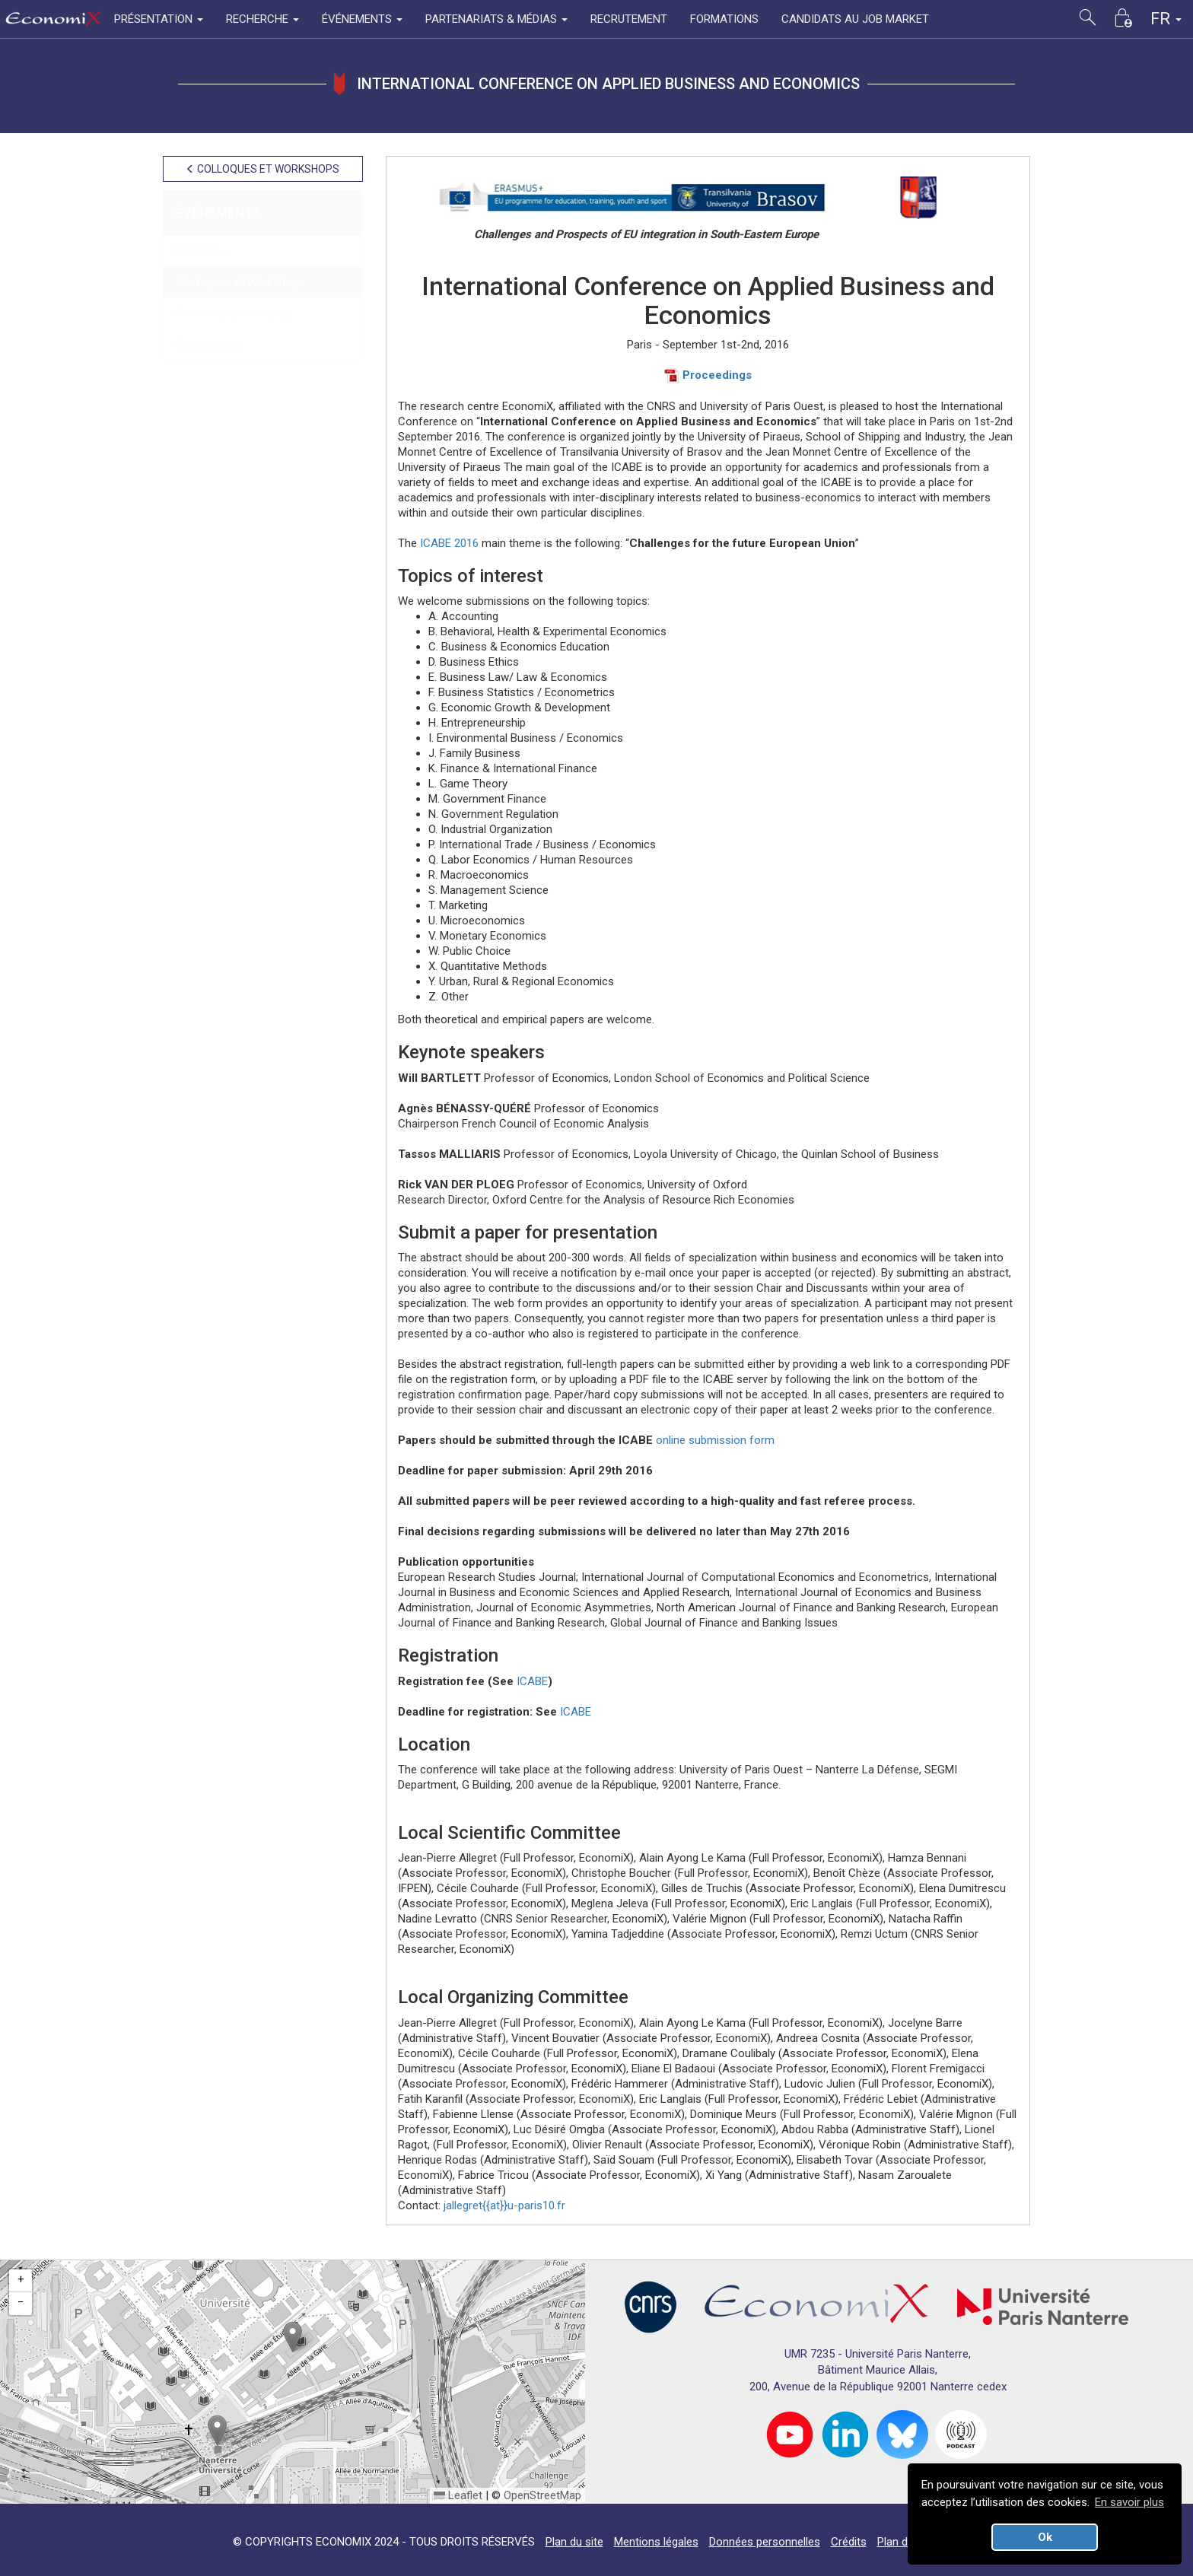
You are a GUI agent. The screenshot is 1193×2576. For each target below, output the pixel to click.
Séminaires (203, 251)
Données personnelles (764, 2542)
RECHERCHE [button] (262, 19)
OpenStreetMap (542, 2495)
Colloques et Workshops (239, 282)
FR (1166, 18)
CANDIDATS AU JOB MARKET (855, 19)
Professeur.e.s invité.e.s (234, 313)
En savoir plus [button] (1129, 2502)
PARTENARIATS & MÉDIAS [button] (496, 19)
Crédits (849, 2542)
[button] (292, 2336)
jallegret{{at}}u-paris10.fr (504, 2205)
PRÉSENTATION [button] (158, 19)
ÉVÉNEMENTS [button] (362, 19)
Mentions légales (656, 2542)
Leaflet (458, 2495)
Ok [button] (1045, 2537)
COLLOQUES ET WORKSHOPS (262, 169)
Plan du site (574, 2542)
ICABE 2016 (449, 543)
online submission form (715, 1440)
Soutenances (208, 344)
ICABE (532, 1681)
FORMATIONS (724, 19)
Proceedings (708, 375)
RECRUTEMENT (628, 19)
